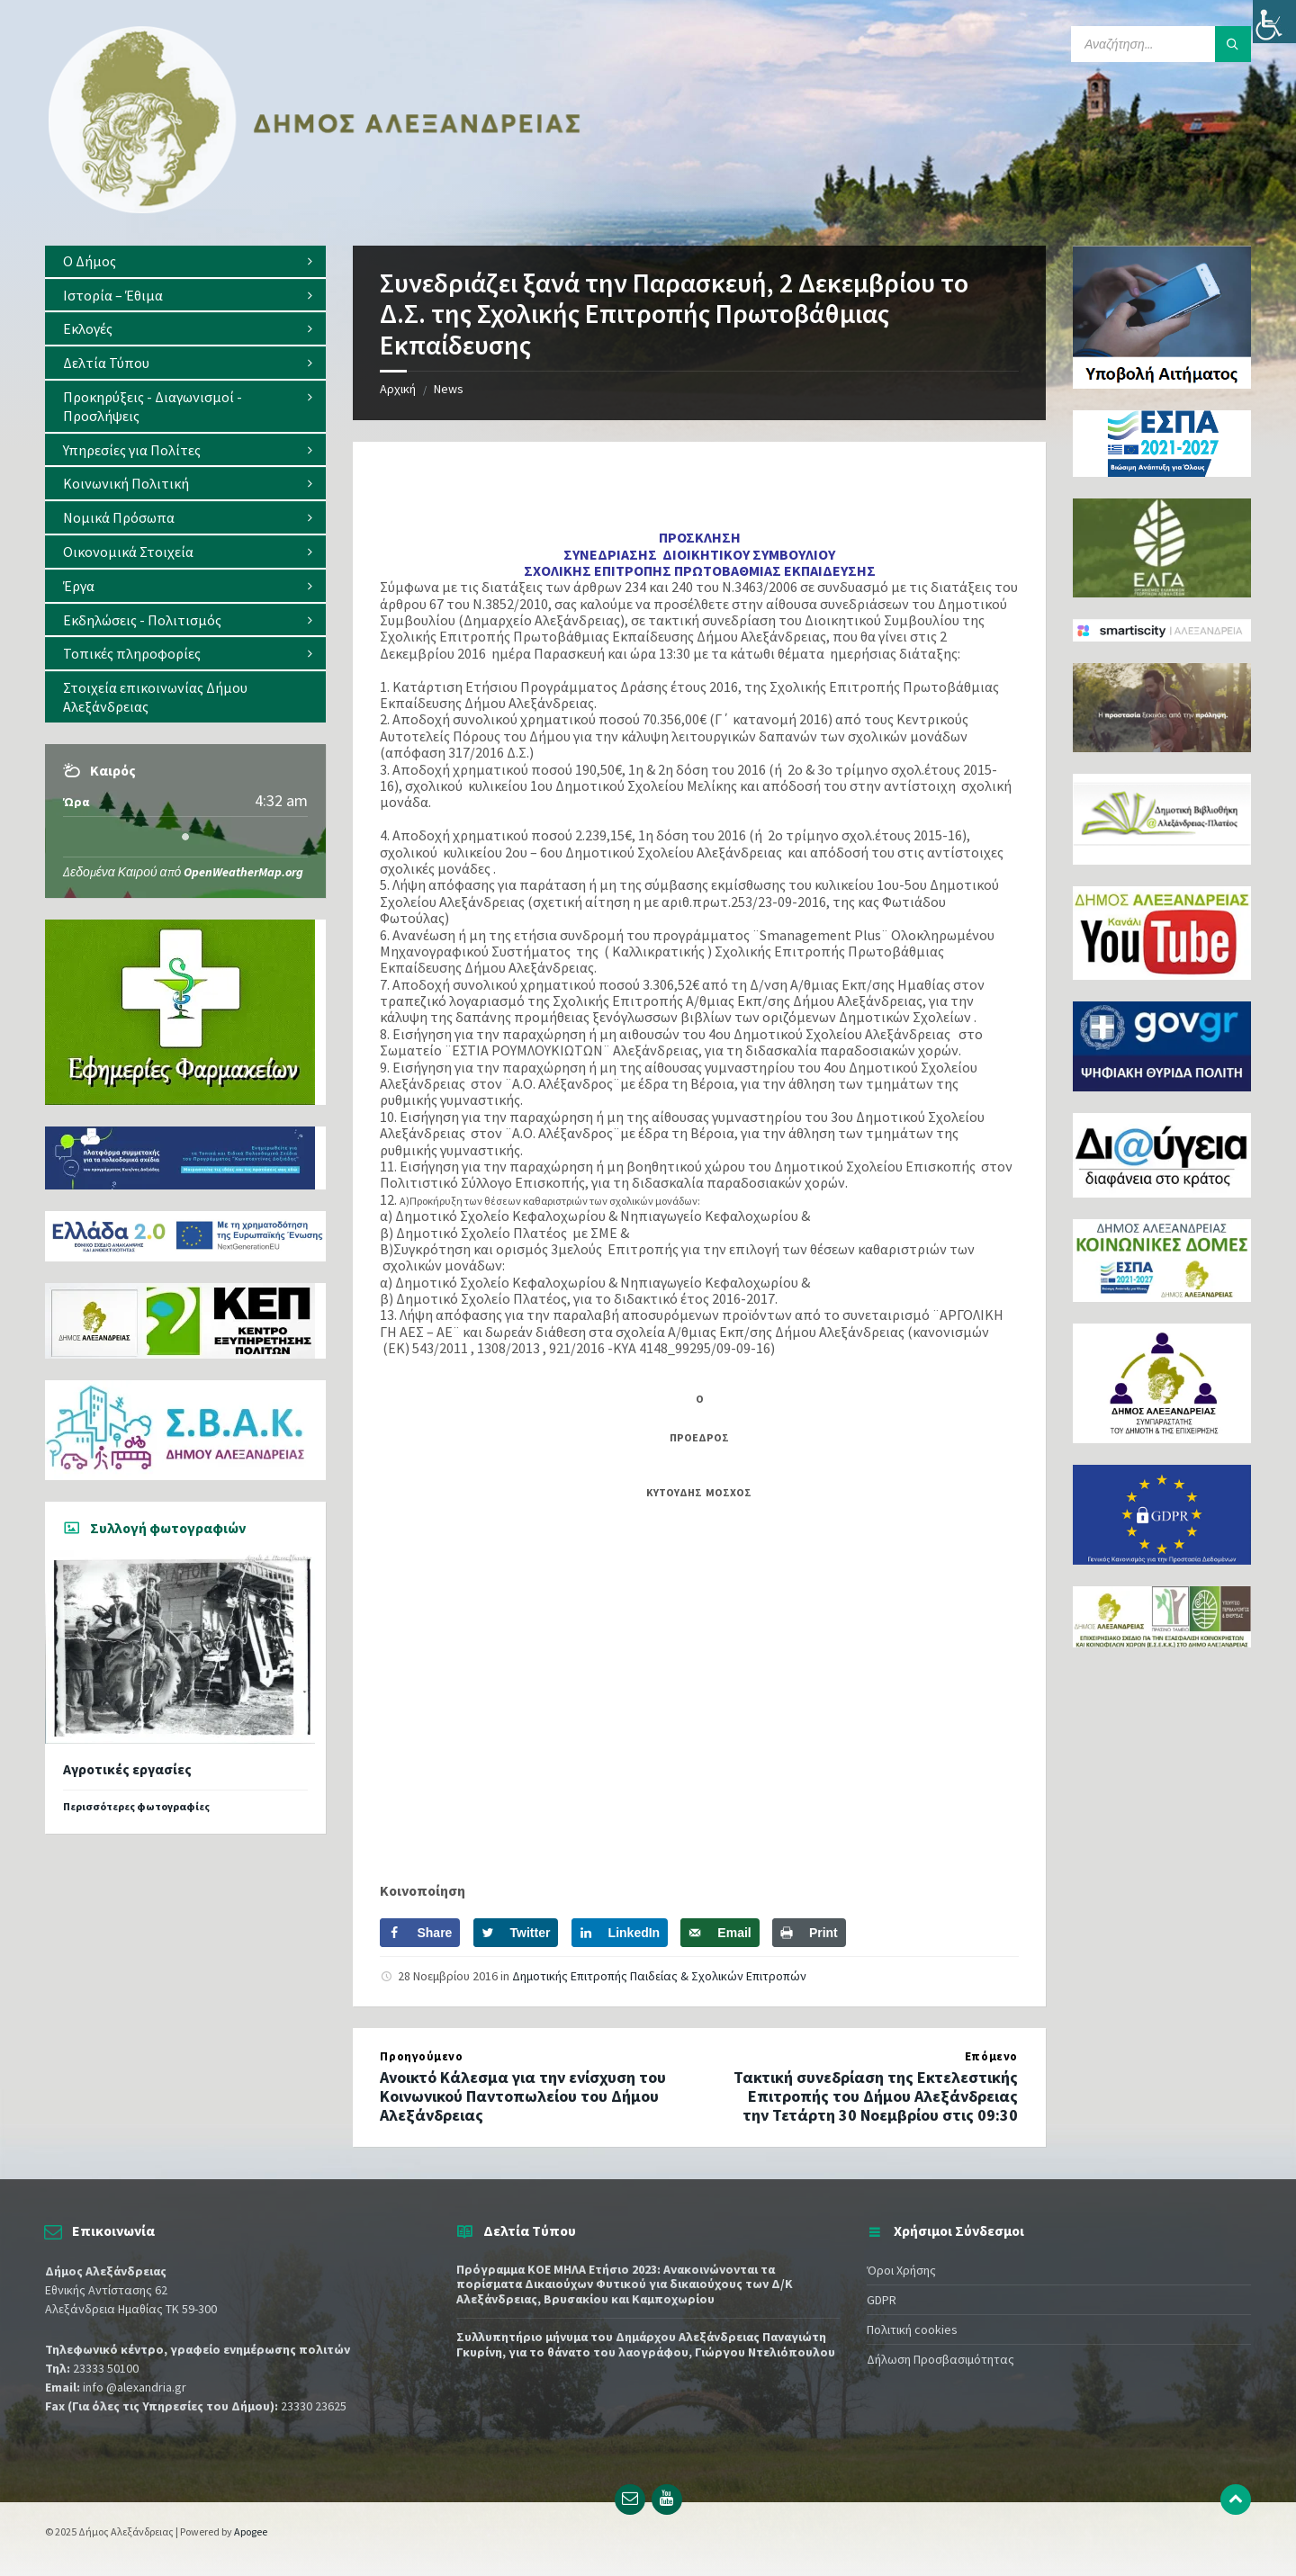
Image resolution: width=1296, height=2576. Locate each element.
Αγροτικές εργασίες (127, 1769)
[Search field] (1161, 44)
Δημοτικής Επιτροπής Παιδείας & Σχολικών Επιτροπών (659, 1976)
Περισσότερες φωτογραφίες (136, 1806)
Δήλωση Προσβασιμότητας (940, 2359)
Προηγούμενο (421, 2056)
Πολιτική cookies (912, 2329)
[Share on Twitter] (516, 1932)
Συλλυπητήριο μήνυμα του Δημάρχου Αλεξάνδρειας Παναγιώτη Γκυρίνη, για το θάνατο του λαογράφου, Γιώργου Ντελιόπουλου (645, 2344)
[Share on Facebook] (420, 1932)
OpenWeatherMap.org (243, 872)
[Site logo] (315, 210)
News (449, 389)
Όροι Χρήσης (901, 2270)
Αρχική (398, 389)
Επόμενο (991, 2056)
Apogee (250, 2531)
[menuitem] (185, 261)
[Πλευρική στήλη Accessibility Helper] (1274, 21)
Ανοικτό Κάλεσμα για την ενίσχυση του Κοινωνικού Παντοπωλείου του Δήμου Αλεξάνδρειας (523, 2096)
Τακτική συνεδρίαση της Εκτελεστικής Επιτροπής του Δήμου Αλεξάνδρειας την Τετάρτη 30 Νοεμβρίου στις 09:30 (876, 2096)
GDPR (881, 2300)
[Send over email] (719, 1932)
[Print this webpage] (809, 1932)
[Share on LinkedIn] (620, 1932)
